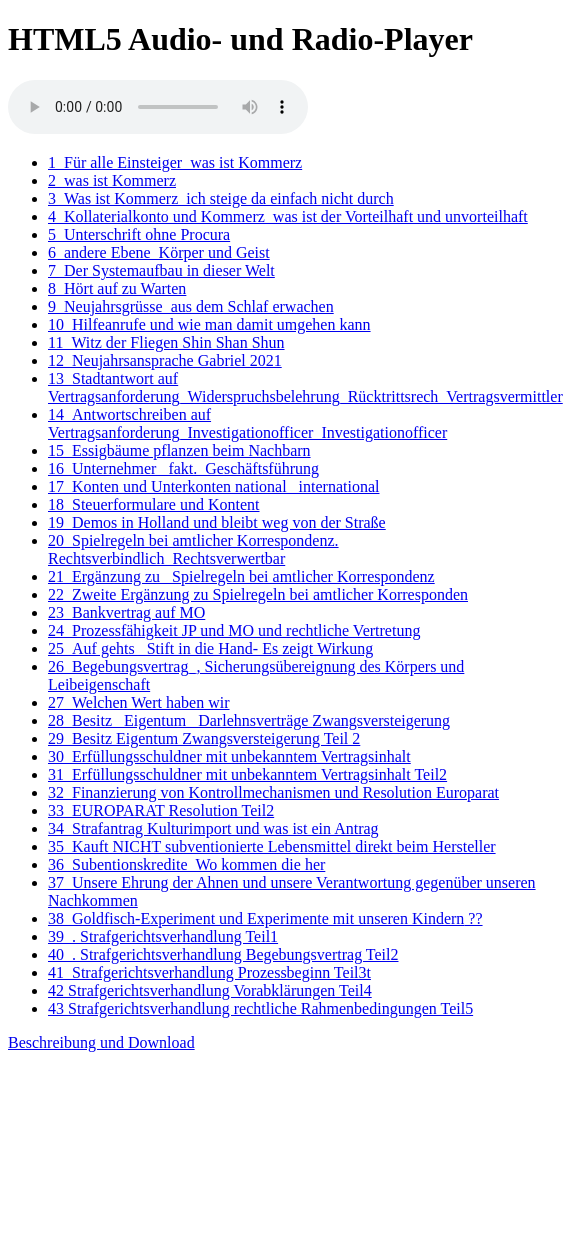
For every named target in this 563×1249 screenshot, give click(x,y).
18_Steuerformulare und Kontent (154, 504)
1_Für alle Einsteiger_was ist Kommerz (175, 162)
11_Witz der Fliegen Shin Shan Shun (166, 342)
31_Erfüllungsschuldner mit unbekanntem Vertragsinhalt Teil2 (247, 774)
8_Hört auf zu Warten (117, 288)
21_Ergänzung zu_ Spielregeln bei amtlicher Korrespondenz (241, 576)
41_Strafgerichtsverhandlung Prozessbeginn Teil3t (209, 972)
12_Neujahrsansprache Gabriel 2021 (165, 360)
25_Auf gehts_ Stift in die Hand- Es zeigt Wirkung (210, 648)
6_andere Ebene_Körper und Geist (159, 252)
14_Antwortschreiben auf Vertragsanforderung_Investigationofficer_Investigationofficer (247, 423)
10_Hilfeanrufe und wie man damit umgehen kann (209, 324)
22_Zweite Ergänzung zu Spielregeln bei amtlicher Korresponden (258, 594)
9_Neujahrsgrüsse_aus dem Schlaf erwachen (191, 306)
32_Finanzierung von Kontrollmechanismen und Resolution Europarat (273, 792)
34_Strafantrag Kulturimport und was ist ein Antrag (213, 828)
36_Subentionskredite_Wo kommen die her (186, 864)
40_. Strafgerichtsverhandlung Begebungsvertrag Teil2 (223, 954)
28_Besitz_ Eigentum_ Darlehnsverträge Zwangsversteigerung (249, 720)
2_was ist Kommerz (112, 180)
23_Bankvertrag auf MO (126, 612)
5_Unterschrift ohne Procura (139, 234)
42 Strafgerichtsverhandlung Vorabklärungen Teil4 (210, 990)
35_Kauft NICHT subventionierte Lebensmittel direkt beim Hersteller (272, 846)
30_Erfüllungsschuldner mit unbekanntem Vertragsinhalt (229, 756)
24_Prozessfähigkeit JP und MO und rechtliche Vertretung (234, 630)
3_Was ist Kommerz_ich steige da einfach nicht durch (221, 198)
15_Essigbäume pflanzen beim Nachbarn (179, 450)
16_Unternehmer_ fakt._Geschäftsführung (183, 468)
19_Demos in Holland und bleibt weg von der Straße (217, 522)
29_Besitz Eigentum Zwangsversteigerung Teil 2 (204, 738)
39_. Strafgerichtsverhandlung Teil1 (163, 936)
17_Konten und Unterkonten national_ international (213, 486)
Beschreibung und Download (101, 1042)
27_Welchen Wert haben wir (139, 702)
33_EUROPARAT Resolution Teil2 (161, 810)
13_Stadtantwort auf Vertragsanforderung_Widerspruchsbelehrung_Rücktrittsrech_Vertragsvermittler (305, 387)
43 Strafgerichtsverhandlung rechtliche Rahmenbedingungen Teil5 (260, 1008)
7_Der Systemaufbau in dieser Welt (161, 270)
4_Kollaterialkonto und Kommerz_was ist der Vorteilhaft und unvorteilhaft (288, 216)
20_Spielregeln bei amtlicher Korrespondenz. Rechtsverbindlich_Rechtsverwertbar (193, 549)
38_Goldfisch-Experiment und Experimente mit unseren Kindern (265, 918)
